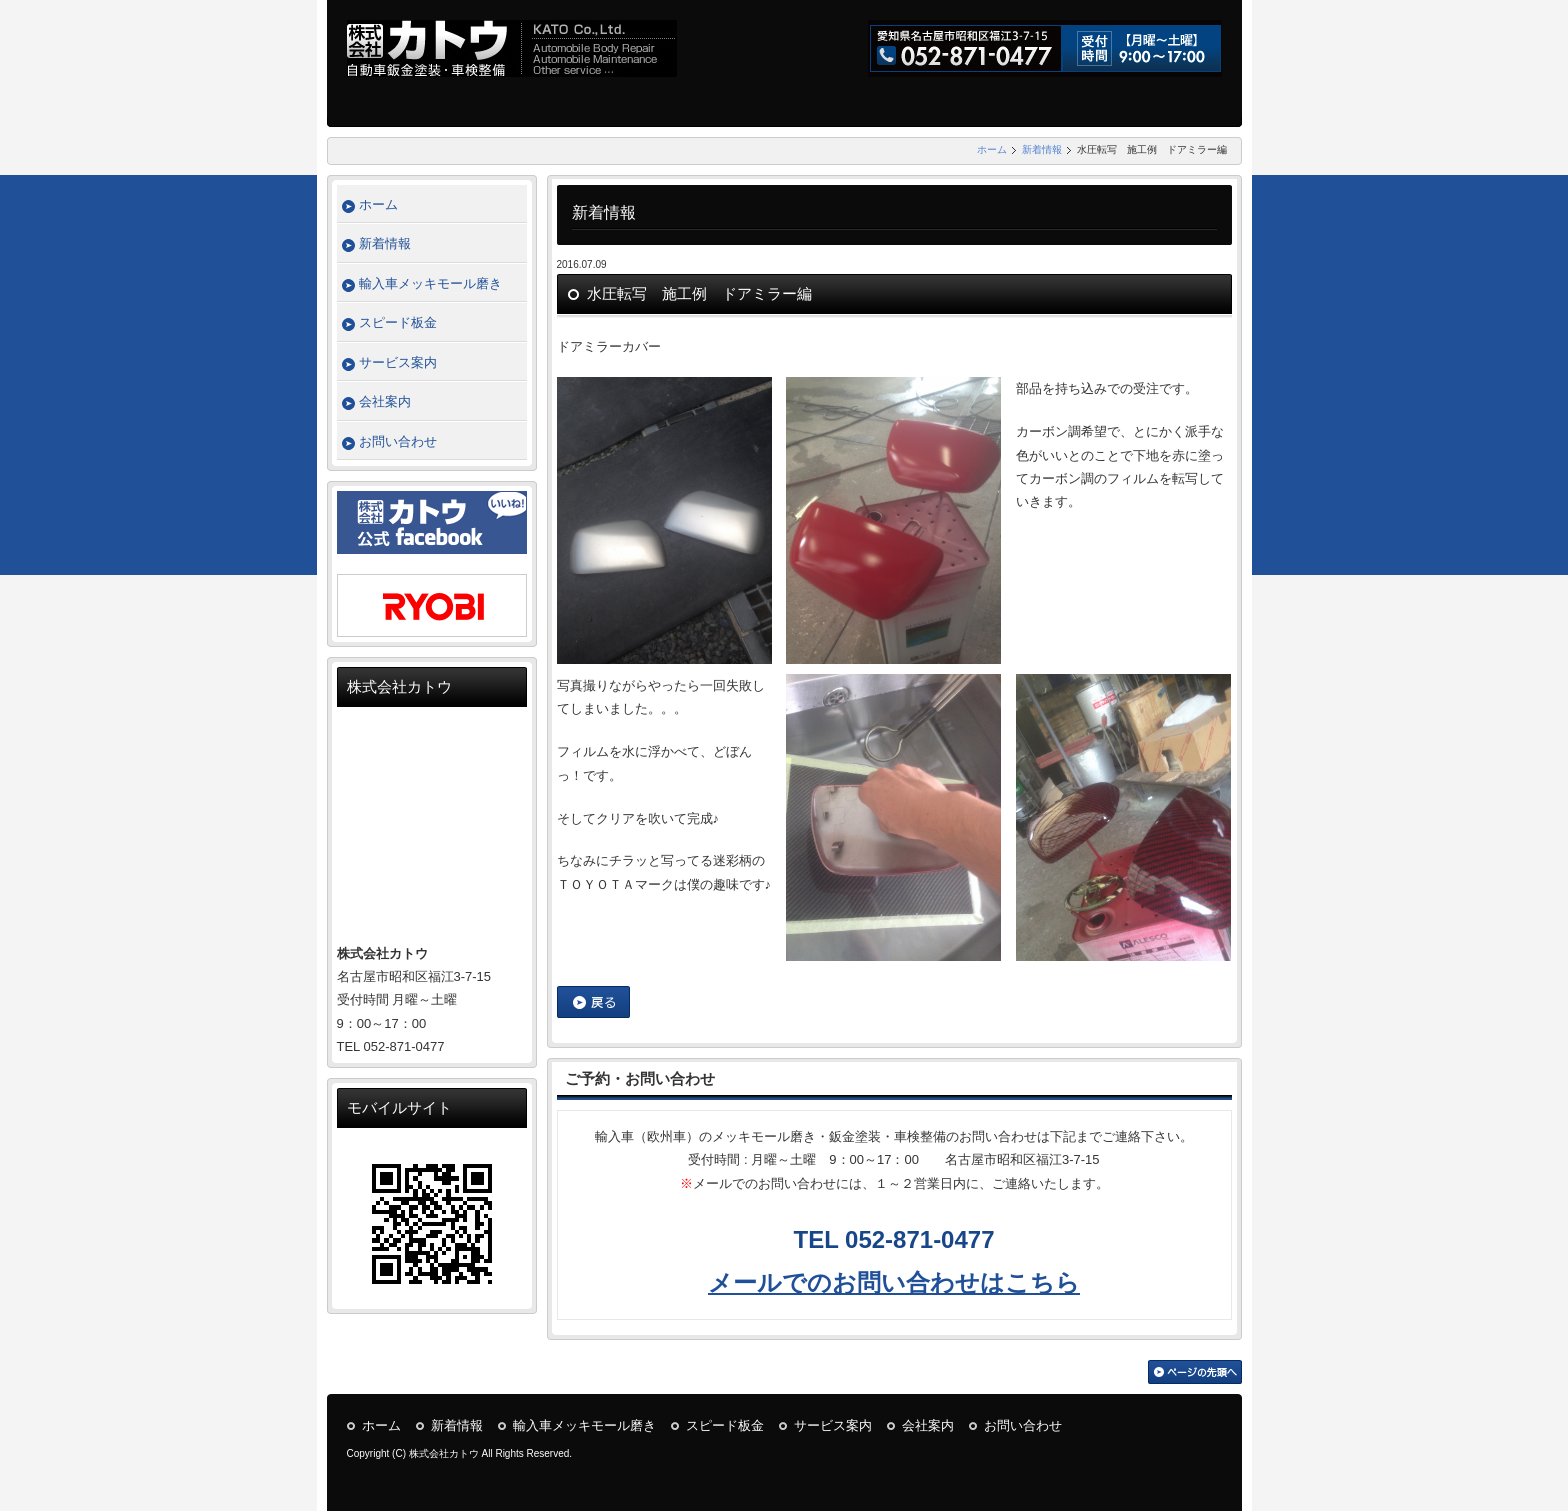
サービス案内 (398, 362)
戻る (593, 1002)
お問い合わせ (398, 441)
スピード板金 (398, 322)
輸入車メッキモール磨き (430, 283)
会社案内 (385, 401)
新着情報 (1042, 149)
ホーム (992, 149)
